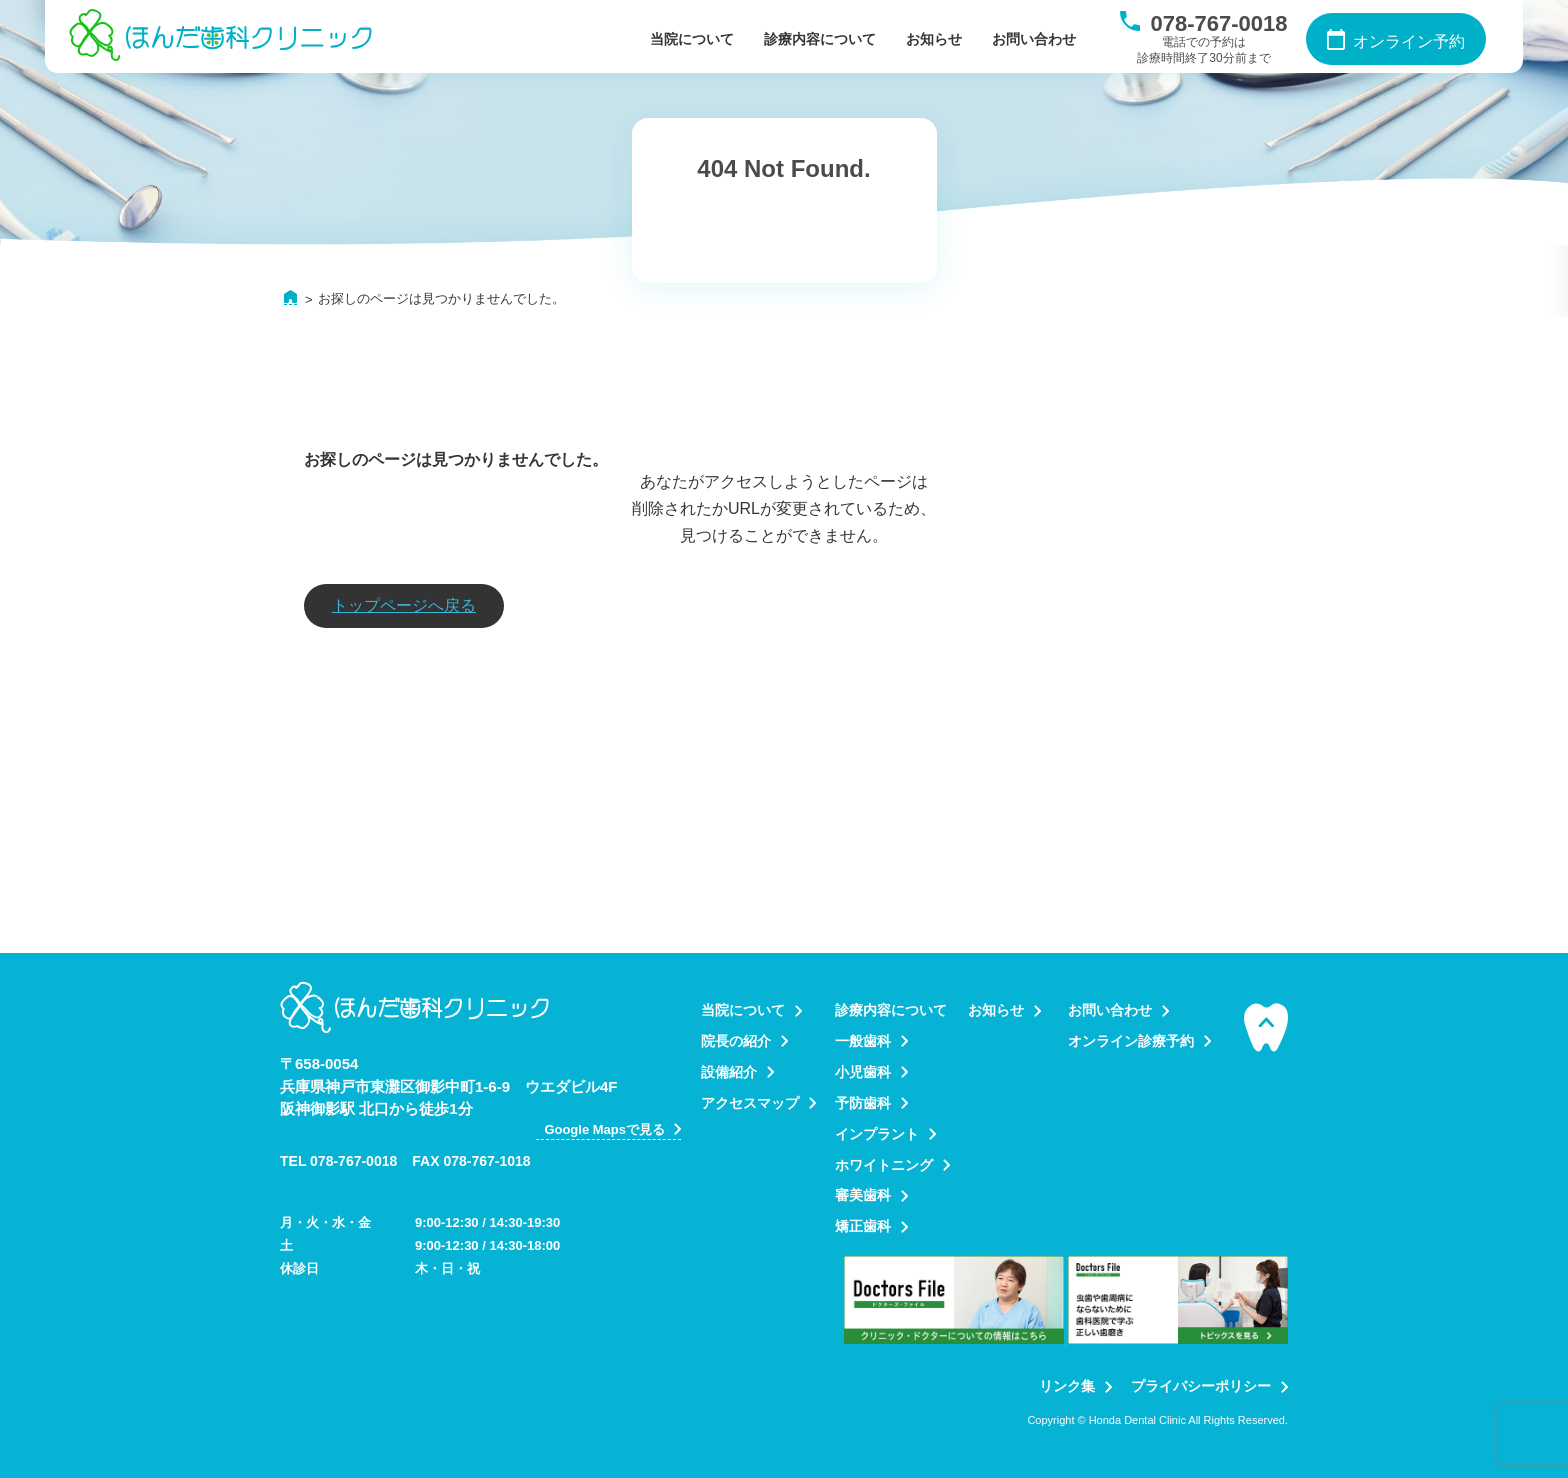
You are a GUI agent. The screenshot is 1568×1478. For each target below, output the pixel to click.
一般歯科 (863, 1041)
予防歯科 (863, 1103)
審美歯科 (863, 1195)
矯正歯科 (863, 1226)
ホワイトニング (884, 1165)
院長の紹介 (736, 1041)
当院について (692, 39)
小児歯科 (863, 1072)
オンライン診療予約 (1131, 1041)
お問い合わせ (1034, 39)
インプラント (877, 1134)
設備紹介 (729, 1072)
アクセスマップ (750, 1103)
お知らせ (934, 39)
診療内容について (820, 39)
